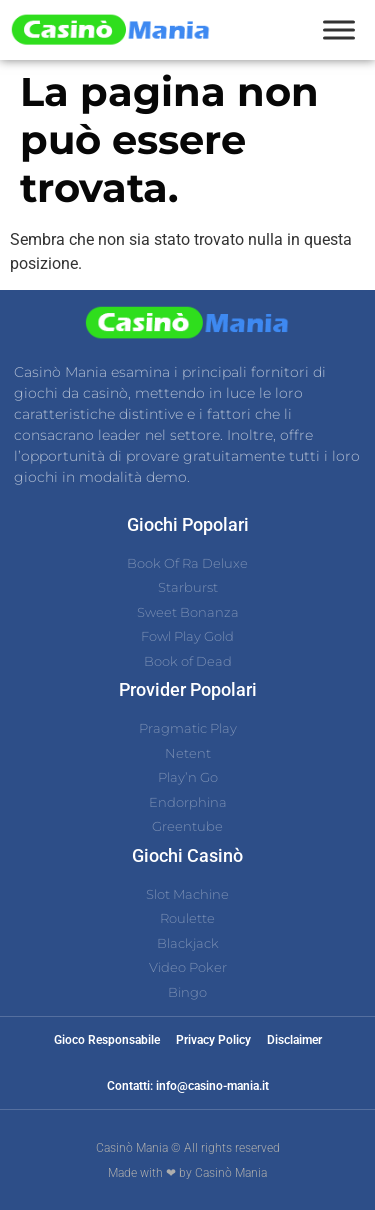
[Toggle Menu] (339, 29)
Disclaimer (294, 1040)
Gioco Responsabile (107, 1040)
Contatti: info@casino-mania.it (188, 1086)
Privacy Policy (213, 1040)
